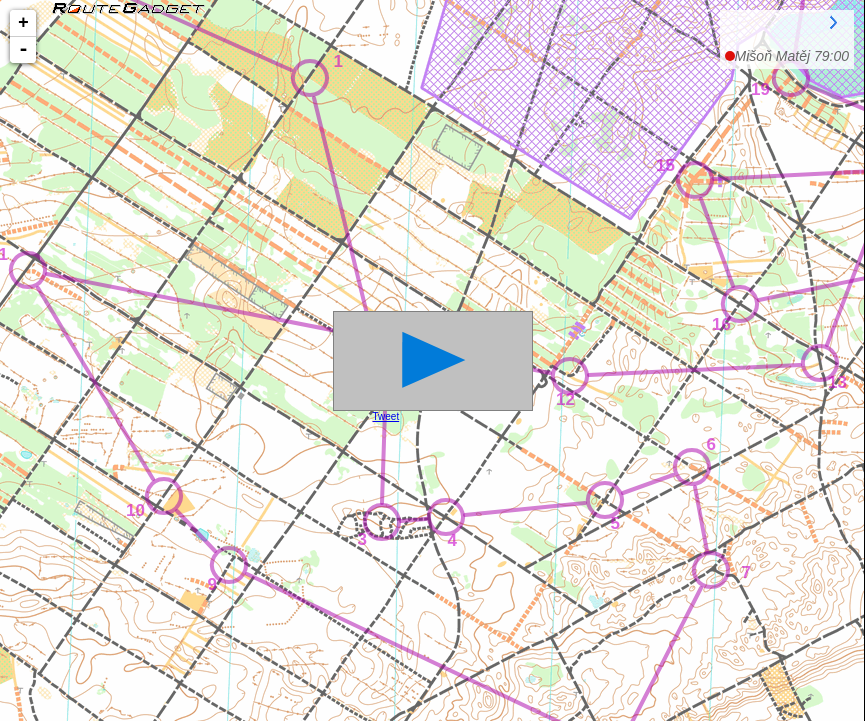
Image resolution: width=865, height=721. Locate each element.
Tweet (386, 416)
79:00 (792, 56)
